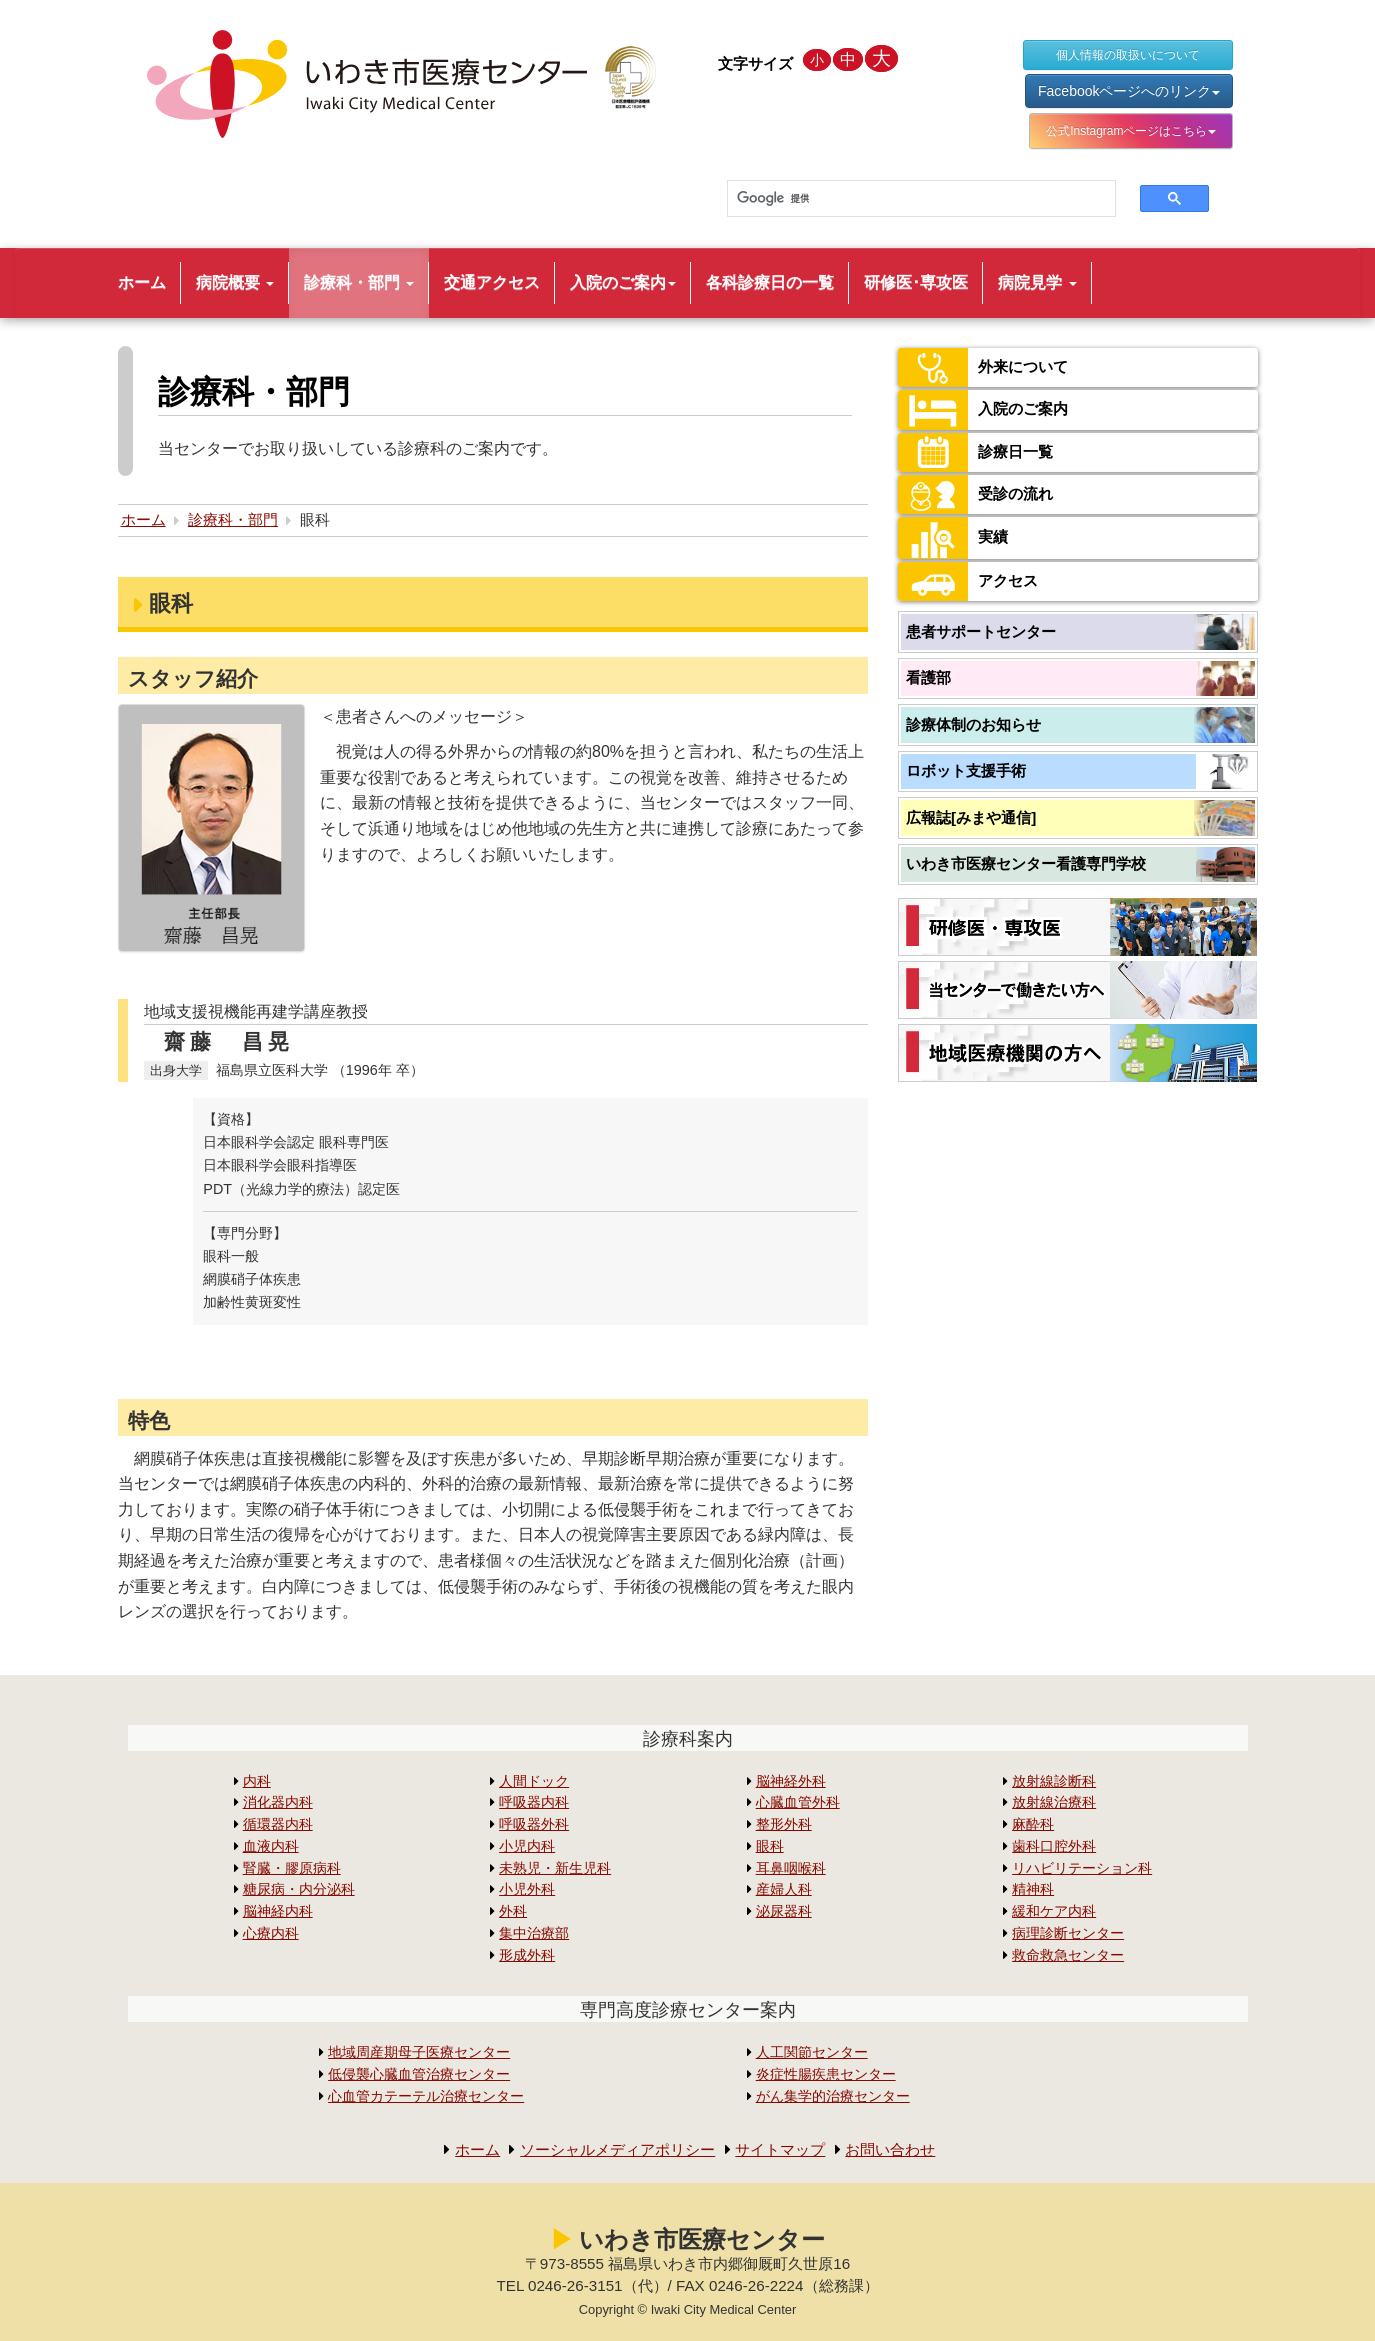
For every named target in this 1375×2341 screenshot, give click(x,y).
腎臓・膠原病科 (292, 1868)
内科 (257, 1781)
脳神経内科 (278, 1911)
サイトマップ (785, 2149)
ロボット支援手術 (966, 770)
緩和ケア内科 (1054, 1911)
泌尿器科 (784, 1911)
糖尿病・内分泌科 (299, 1889)
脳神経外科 (791, 1781)
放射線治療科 (1054, 1802)
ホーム (142, 282)
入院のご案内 (623, 282)
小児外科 (527, 1889)
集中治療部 (534, 1933)
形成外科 (527, 1955)
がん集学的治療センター (833, 2096)
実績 (954, 538)
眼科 (770, 1846)
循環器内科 (278, 1824)
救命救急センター (1068, 1955)
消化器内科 (278, 1802)
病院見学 (1037, 282)
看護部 (928, 677)
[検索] (909, 199)
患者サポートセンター (981, 631)
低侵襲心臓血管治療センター (419, 2074)
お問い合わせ (901, 2149)
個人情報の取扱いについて (1128, 55)
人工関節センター (812, 2052)
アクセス (970, 581)
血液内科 (271, 1846)
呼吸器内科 (534, 1802)
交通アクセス (492, 282)
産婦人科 (784, 1889)
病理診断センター (1068, 1933)
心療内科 (271, 1933)
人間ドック (534, 1781)
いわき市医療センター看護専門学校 (1026, 863)
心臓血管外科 (798, 1802)
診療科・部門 (359, 282)
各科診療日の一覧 (770, 282)
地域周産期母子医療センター (419, 2052)
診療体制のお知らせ (973, 724)
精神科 (1033, 1889)
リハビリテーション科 (1082, 1868)
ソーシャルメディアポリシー (613, 2149)
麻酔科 (1033, 1824)
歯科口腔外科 (1054, 1846)
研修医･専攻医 (916, 282)
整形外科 (784, 1824)
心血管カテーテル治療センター (426, 2096)
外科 (513, 1911)
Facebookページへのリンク (1128, 91)
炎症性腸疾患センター (826, 2074)
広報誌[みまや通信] (971, 817)
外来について (986, 367)
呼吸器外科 (534, 1824)
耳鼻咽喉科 (791, 1868)
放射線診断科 (1054, 1781)
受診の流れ (978, 494)
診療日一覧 (978, 452)
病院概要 (235, 282)
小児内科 (527, 1846)
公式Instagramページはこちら (1130, 131)
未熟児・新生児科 (555, 1868)
